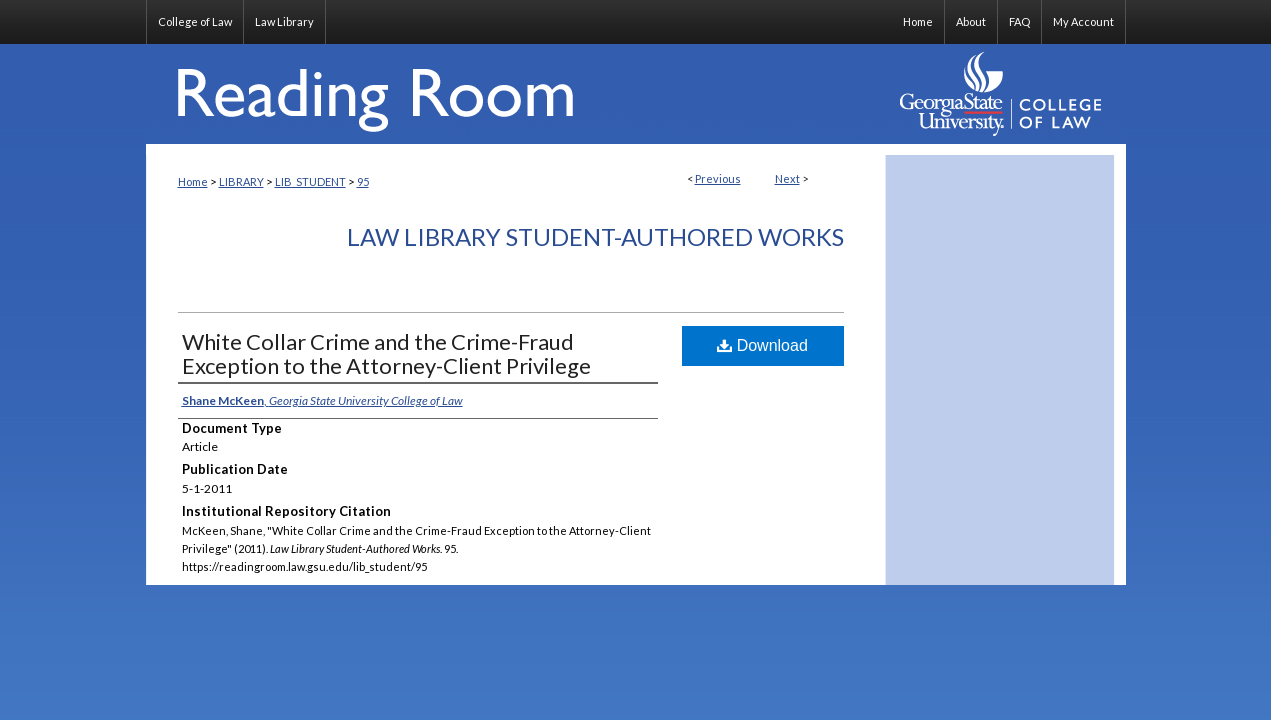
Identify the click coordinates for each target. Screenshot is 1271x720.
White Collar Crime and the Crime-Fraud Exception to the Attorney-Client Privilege (386, 353)
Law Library (284, 21)
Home (193, 181)
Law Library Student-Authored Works (595, 236)
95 (363, 181)
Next (787, 178)
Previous (718, 178)
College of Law (195, 21)
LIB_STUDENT (310, 181)
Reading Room (516, 94)
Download (762, 345)
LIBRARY (241, 181)
